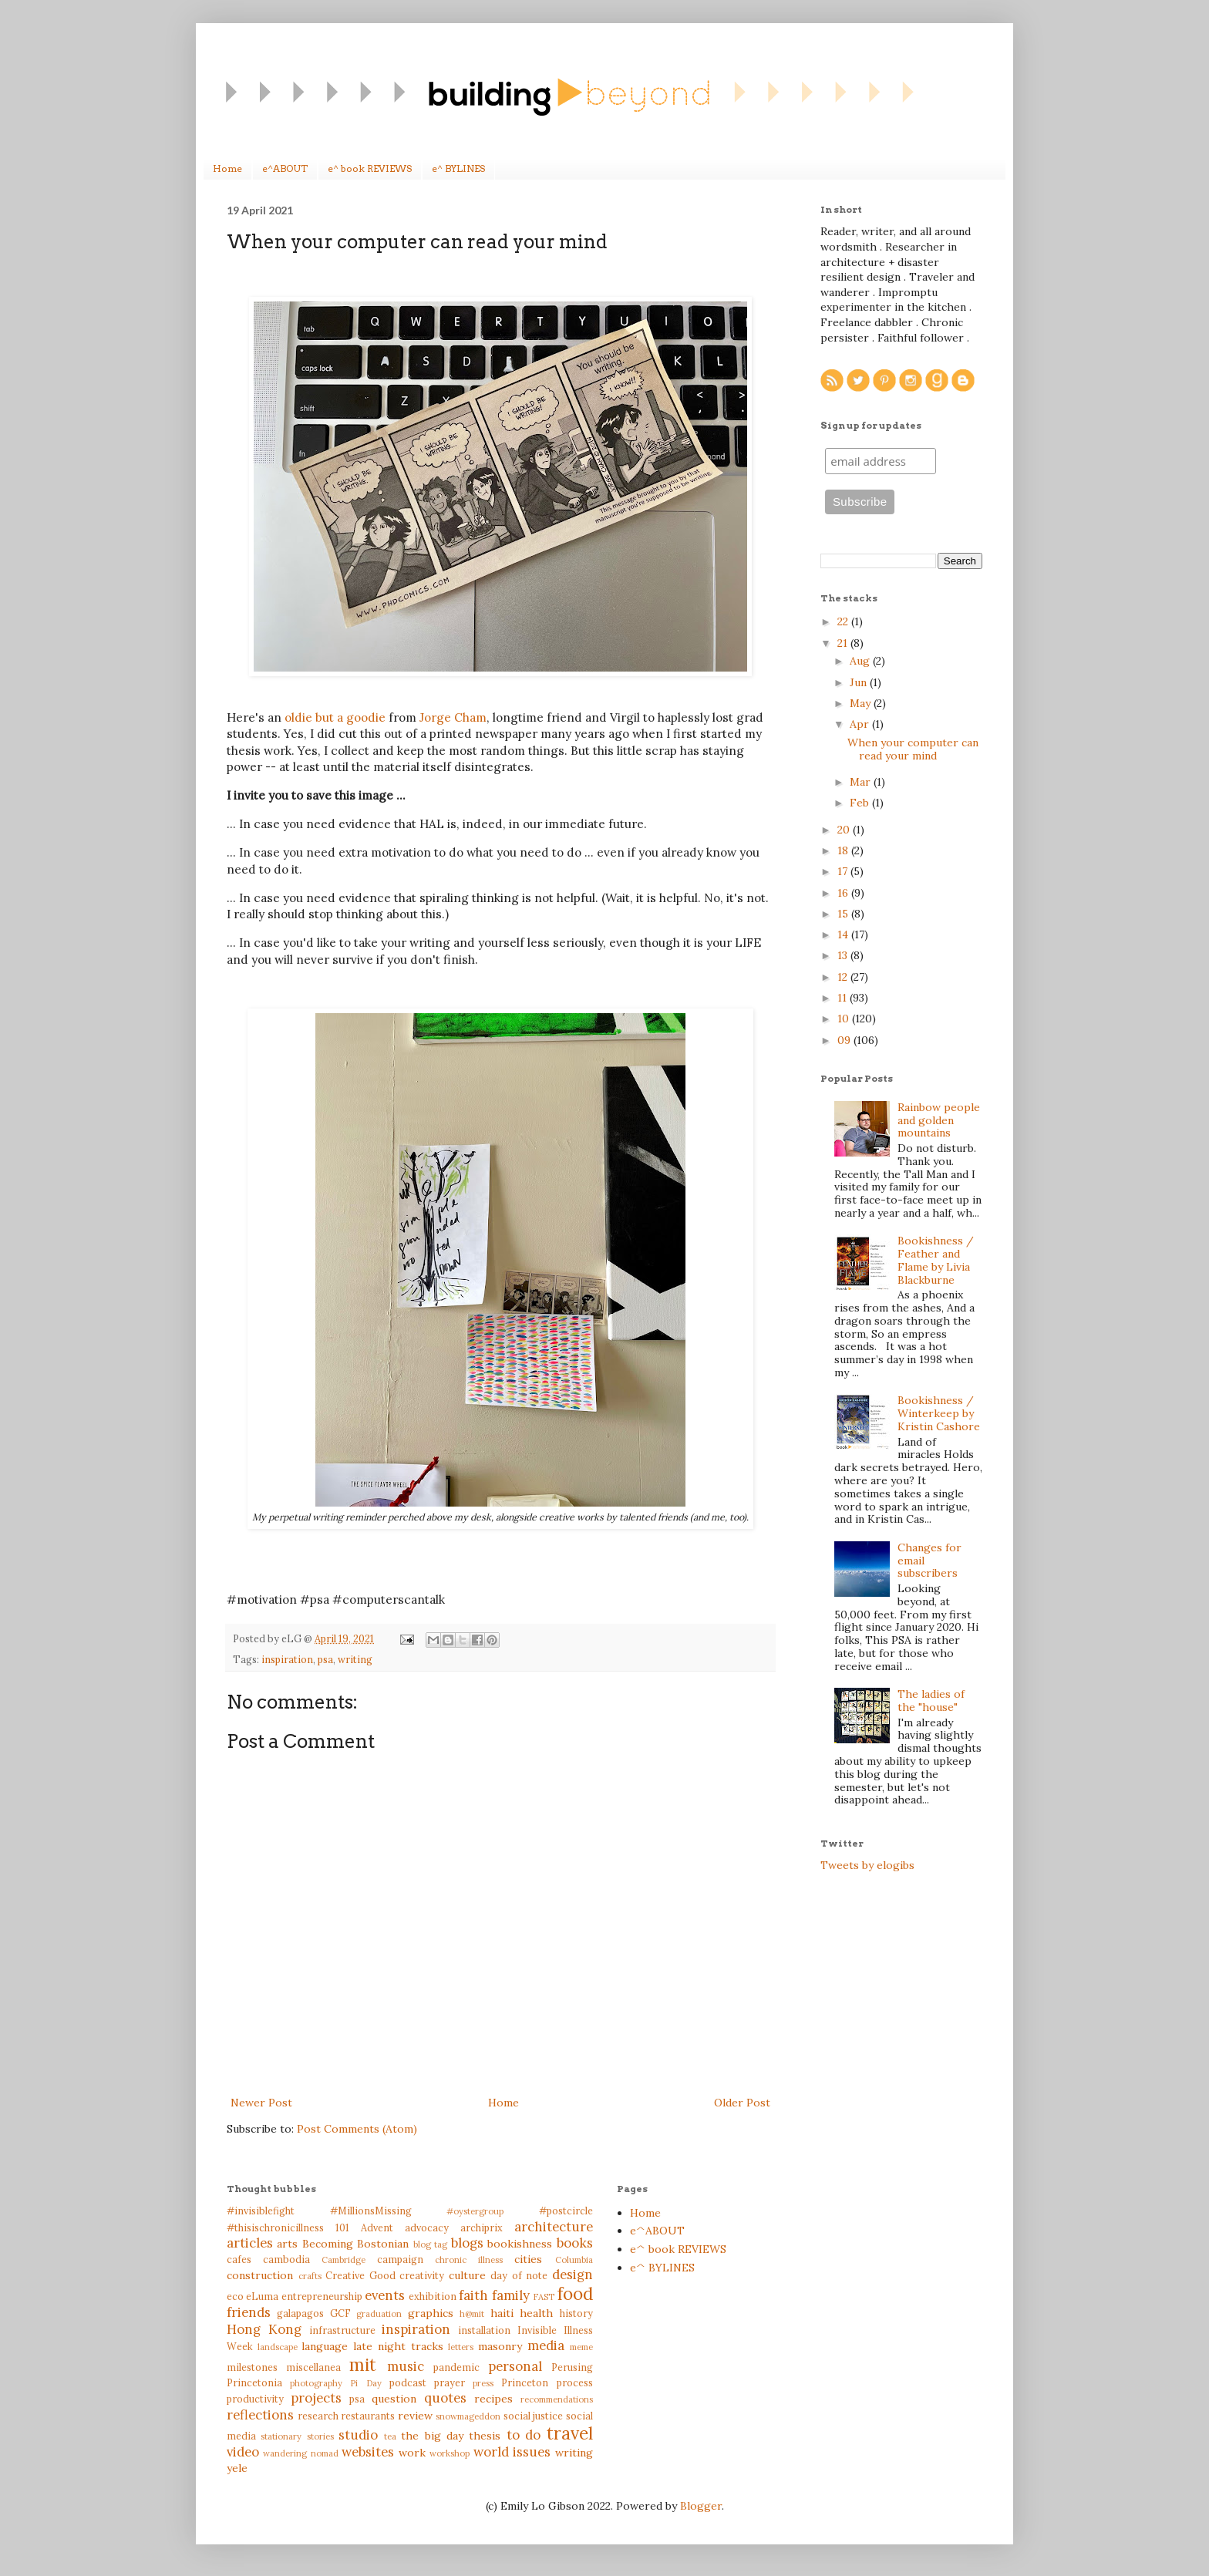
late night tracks (398, 2346)
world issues (512, 2451)
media (545, 2345)
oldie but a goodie (335, 717)
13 (843, 955)
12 (843, 977)
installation (484, 2330)
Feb (861, 803)
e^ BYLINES (458, 168)
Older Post (742, 2103)
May (862, 703)
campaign (400, 2259)
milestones (252, 2367)
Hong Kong (264, 2329)
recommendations (556, 2399)
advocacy (427, 2227)
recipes (493, 2399)
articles (250, 2242)
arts (287, 2244)
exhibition (432, 2296)
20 (845, 830)
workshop (449, 2453)
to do (524, 2434)
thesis (484, 2436)
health (536, 2313)
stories (320, 2436)
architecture (553, 2226)
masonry (500, 2346)
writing (355, 1659)
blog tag (430, 2244)
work (412, 2453)
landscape (278, 2347)
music (405, 2366)
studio (358, 2434)
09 (845, 1040)
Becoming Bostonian (355, 2244)
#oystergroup (474, 2211)
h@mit (472, 2313)
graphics (430, 2313)
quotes (445, 2397)
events (385, 2295)
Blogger (701, 2506)
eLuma (262, 2296)
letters (460, 2347)
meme (581, 2347)
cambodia (286, 2259)
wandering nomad (300, 2453)
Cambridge (343, 2259)
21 (843, 643)
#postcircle (566, 2210)
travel (570, 2433)
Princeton (524, 2382)
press (483, 2383)
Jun (860, 682)
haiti (502, 2313)
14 (844, 934)
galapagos (300, 2313)
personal (515, 2366)
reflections (260, 2414)
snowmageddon (468, 2416)
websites (368, 2451)
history (576, 2313)
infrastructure (342, 2330)
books (575, 2242)
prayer (449, 2382)
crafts (310, 2276)
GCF (340, 2313)
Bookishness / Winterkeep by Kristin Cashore (938, 1413)
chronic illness (469, 2259)
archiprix (481, 2227)
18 (844, 850)
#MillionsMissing (371, 2210)
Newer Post (261, 2103)
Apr (861, 724)
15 (844, 914)
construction (260, 2275)
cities (528, 2259)
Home (227, 168)
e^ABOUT (285, 168)
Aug (861, 661)
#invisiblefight (261, 2210)
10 (844, 1018)
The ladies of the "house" (931, 1700)
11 (843, 998)
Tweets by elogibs (867, 1865)
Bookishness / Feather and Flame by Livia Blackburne (935, 1260)
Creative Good (360, 2275)
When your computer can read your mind (912, 749)
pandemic (456, 2367)
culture (467, 2275)
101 (342, 2227)
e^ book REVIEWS (370, 168)
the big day (432, 2436)
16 (844, 893)
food (575, 2293)
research (318, 2415)
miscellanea (313, 2367)
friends (249, 2312)
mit (362, 2364)
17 (843, 871)
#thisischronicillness (275, 2227)
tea (390, 2436)
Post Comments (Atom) (357, 2129)
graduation (379, 2313)
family (511, 2295)
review (415, 2416)
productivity (255, 2398)
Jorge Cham (453, 717)
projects (316, 2397)
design (572, 2274)
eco (235, 2296)
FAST (543, 2296)
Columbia (574, 2259)
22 (844, 621)
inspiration (287, 1659)
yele (237, 2468)
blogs (467, 2242)
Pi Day (365, 2383)
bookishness (519, 2244)
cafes (239, 2259)
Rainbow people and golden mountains (938, 1120)
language (324, 2346)
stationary (281, 2436)
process (575, 2382)
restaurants (368, 2415)
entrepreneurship (321, 2296)
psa (325, 1659)
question (394, 2399)
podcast (407, 2382)
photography (316, 2383)
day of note (518, 2275)
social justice (533, 2415)
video (243, 2451)
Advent (377, 2227)
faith (473, 2295)
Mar (862, 782)
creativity (421, 2275)
